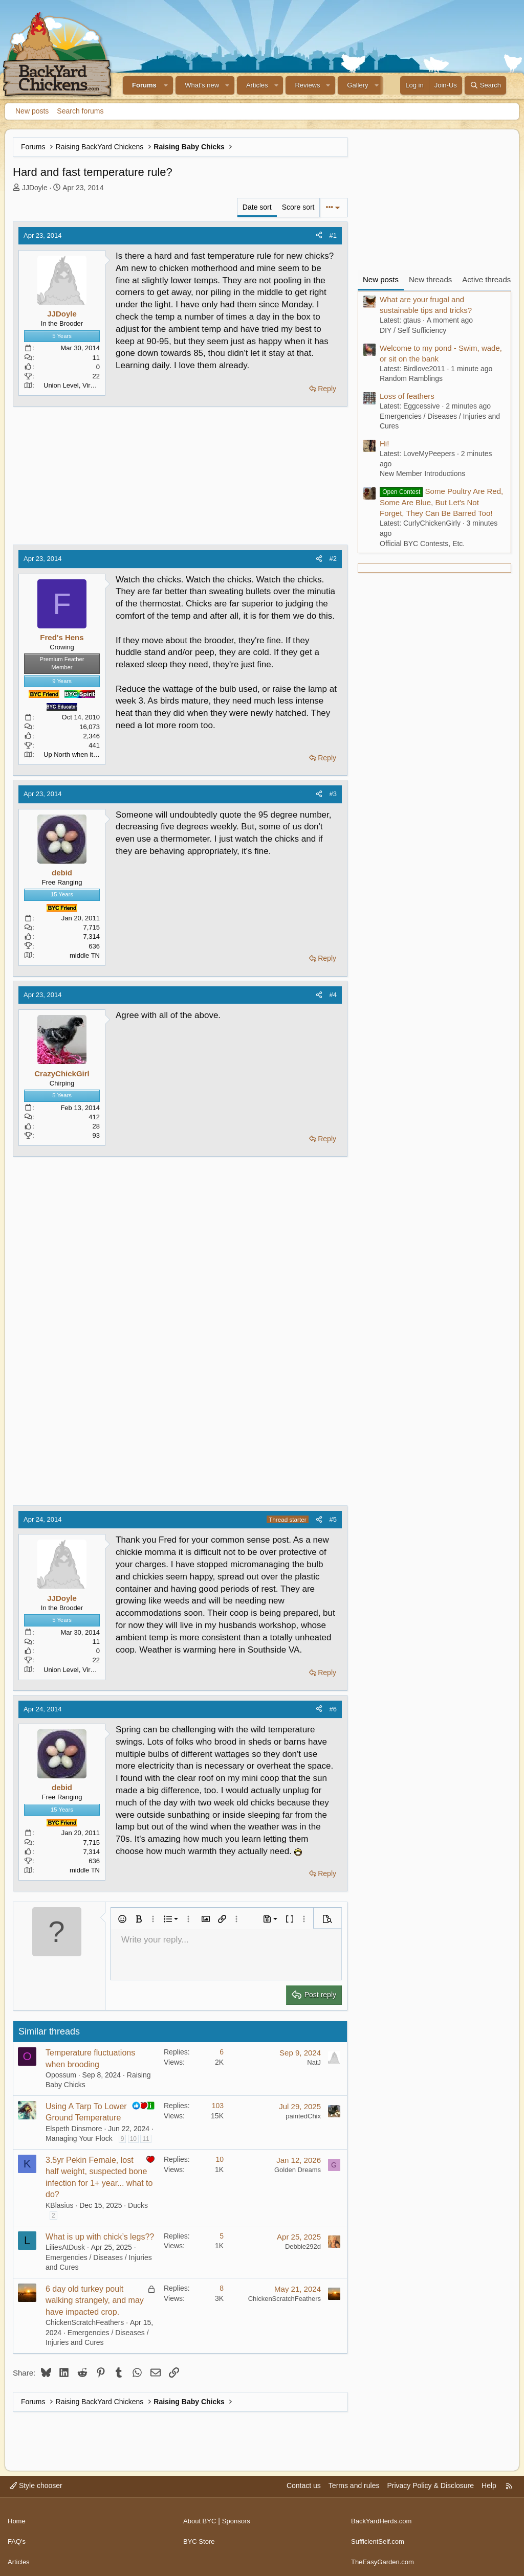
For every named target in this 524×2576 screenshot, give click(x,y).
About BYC (201, 2517)
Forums (144, 85)
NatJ (314, 2062)
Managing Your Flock (79, 2138)
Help (489, 2485)
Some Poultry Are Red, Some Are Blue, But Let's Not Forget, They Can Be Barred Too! (441, 502)
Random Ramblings (411, 378)
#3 (333, 794)
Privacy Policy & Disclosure (430, 2485)
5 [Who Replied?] (222, 2236)
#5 (333, 1519)
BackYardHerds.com (383, 2517)
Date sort (257, 207)
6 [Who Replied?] (222, 2052)
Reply (327, 389)
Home (17, 2517)
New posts (32, 111)
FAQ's (17, 2536)
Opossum (61, 2075)
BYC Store (200, 2536)
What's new (202, 85)
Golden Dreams (297, 2170)
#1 (333, 235)
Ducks (138, 2205)
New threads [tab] (430, 279)
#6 (333, 1709)
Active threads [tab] (486, 279)
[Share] (319, 236)
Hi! (384, 443)
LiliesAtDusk (65, 2247)
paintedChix (303, 2116)
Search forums (80, 111)
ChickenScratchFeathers (85, 2322)
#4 (333, 995)
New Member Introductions (422, 473)
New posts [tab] (381, 279)
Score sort (298, 207)
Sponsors (240, 2517)
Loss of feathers (407, 396)
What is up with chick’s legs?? (100, 2236)
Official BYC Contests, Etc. (422, 543)
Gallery (357, 85)
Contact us (304, 2485)
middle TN (85, 955)
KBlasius (59, 2205)
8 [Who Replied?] (222, 2288)
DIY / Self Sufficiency (413, 330)
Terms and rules (354, 2485)
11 (145, 2138)
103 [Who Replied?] (218, 2106)
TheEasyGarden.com (385, 2555)
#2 (333, 558)
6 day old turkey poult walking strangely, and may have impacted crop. (95, 2300)
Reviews (307, 85)
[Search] (485, 85)
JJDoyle (35, 188)
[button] (166, 85)
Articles (257, 85)
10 (133, 2138)
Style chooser (36, 2485)
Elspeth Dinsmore (74, 2129)
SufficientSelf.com (379, 2536)
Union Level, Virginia (73, 385)
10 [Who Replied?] (219, 2159)
